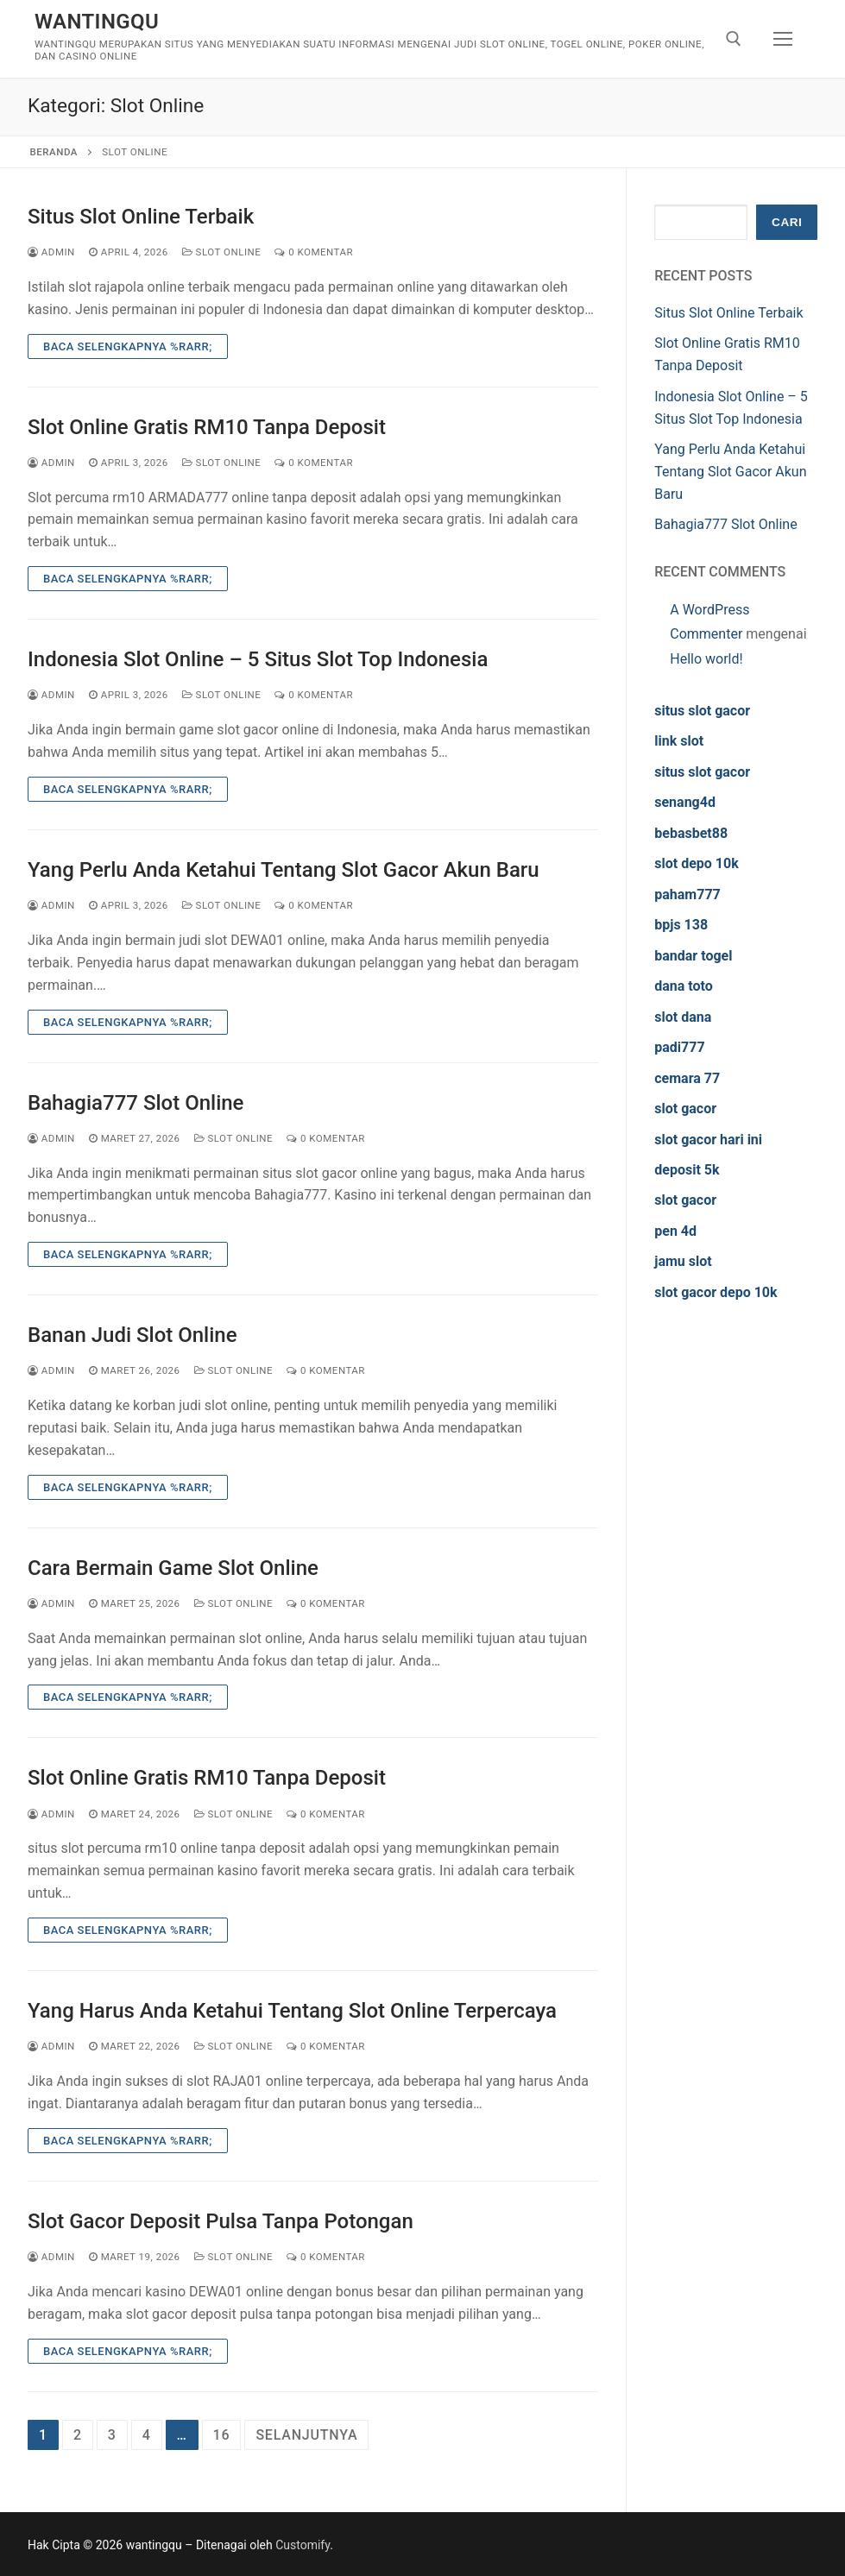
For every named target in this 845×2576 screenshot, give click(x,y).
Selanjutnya (306, 2435)
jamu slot (682, 1261)
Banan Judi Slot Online (132, 1335)
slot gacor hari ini (708, 1139)
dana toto (683, 986)
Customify (302, 2545)
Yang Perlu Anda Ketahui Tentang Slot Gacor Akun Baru (283, 870)
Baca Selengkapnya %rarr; (127, 346)
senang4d (685, 802)
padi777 (679, 1047)
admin (51, 252)
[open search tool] (733, 39)
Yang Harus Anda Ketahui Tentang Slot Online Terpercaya (292, 2011)
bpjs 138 (681, 924)
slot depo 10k (696, 863)
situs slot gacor (702, 710)
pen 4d (675, 1231)
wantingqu (97, 21)
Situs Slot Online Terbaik (141, 217)
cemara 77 (687, 1078)
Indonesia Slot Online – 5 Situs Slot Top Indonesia (258, 659)
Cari (787, 222)
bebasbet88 (691, 833)
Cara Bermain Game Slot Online (173, 1568)
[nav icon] (782, 39)
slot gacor (685, 1108)
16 (221, 2435)
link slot (678, 741)
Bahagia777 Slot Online (135, 1103)
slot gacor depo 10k (715, 1292)
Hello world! (706, 659)
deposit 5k (686, 1170)
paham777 (687, 894)
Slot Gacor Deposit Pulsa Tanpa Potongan (220, 2221)
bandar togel (693, 956)
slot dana (682, 1017)
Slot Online (222, 252)
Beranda (54, 152)
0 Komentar (313, 252)
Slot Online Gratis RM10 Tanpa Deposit (207, 427)
